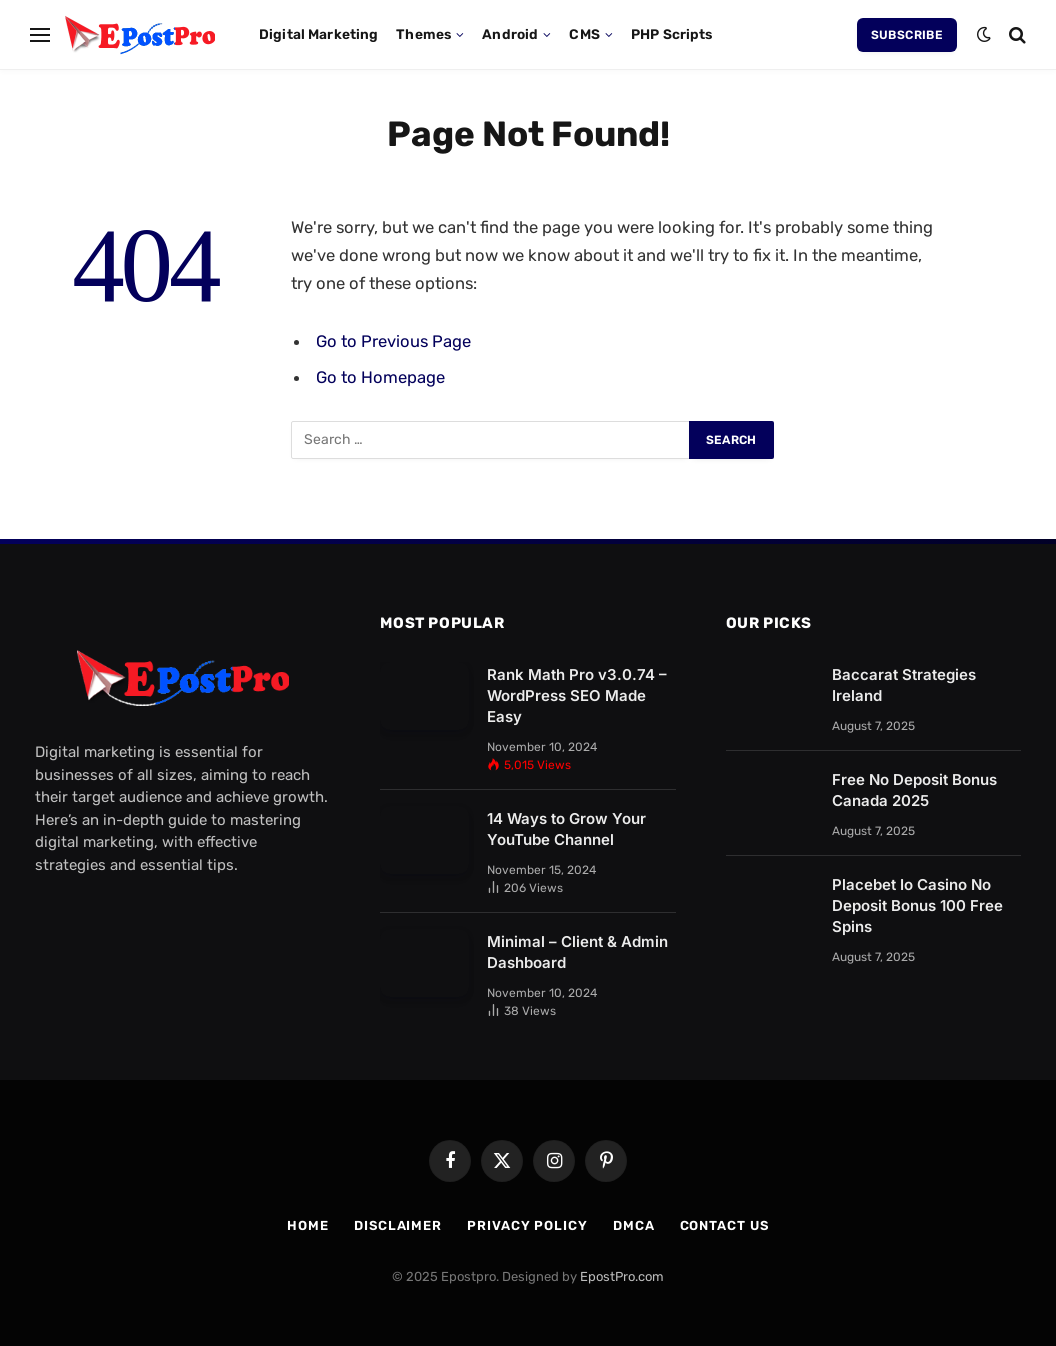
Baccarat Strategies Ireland (904, 685)
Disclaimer (398, 1225)
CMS (584, 34)
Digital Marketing (318, 34)
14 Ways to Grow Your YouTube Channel (566, 829)
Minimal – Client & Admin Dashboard (577, 952)
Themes (423, 34)
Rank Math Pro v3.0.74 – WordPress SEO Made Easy (577, 695)
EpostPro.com (622, 1276)
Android (510, 34)
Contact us (724, 1225)
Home (308, 1225)
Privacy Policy (527, 1225)
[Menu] (40, 34)
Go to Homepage (380, 377)
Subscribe (907, 35)
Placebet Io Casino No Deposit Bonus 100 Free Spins (917, 905)
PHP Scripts (672, 34)
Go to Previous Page (393, 341)
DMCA (634, 1225)
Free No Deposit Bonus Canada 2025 (914, 790)
